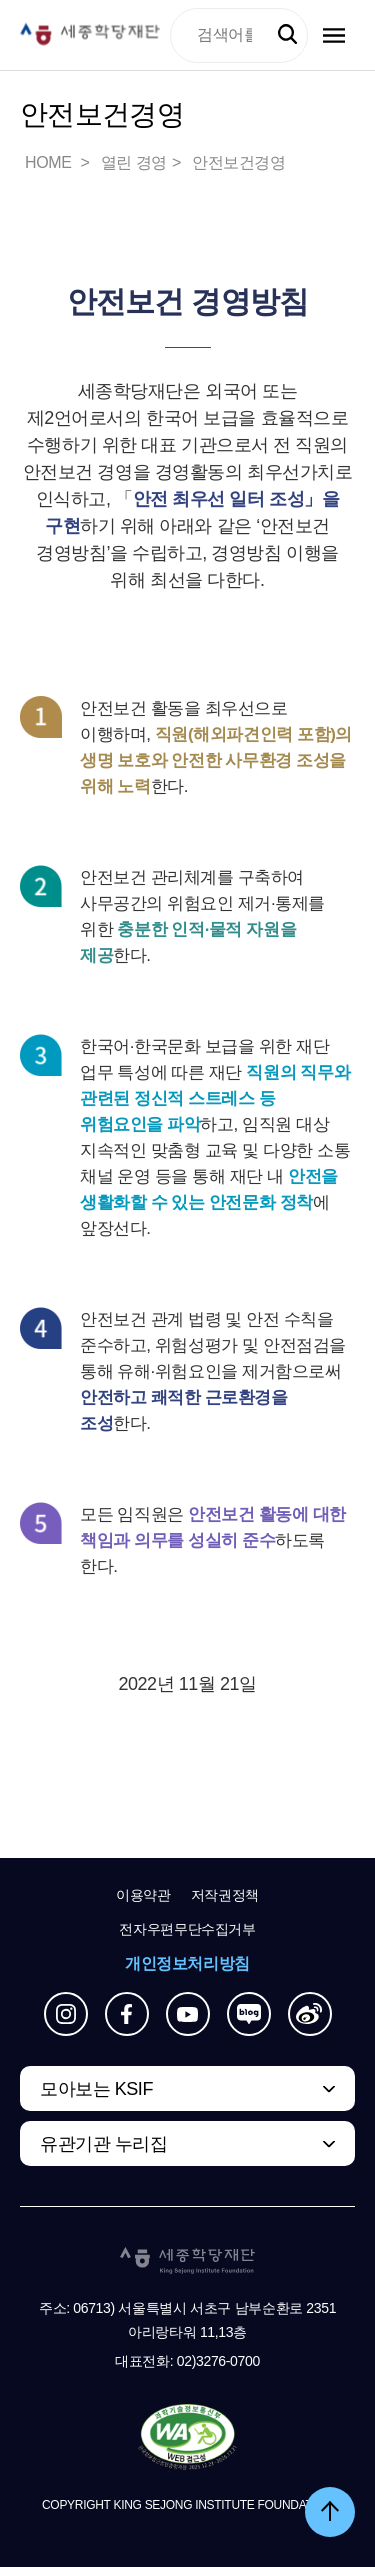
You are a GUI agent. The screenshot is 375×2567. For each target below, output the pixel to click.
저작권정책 (225, 1895)
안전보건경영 (239, 162)
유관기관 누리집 (103, 2144)
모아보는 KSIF (96, 2089)
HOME (50, 162)
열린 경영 (134, 162)
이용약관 (143, 1895)
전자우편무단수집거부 (187, 1929)
